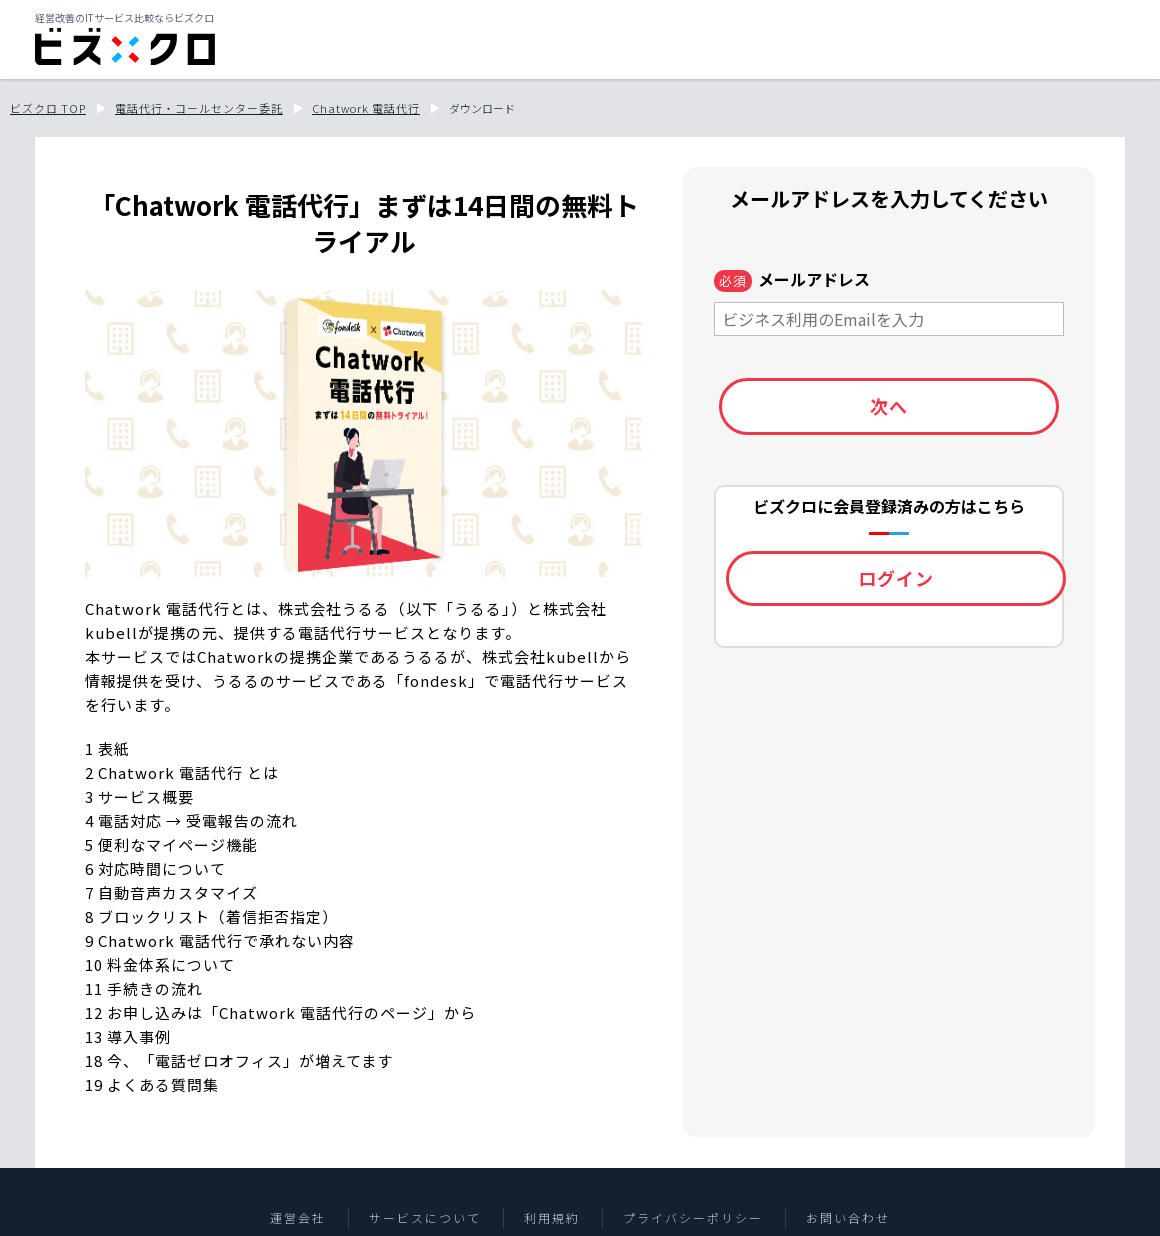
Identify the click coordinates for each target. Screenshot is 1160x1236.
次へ (889, 406)
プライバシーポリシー (693, 1218)
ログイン (896, 578)
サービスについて (425, 1218)
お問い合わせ (848, 1218)
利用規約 (552, 1218)
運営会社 (298, 1218)
